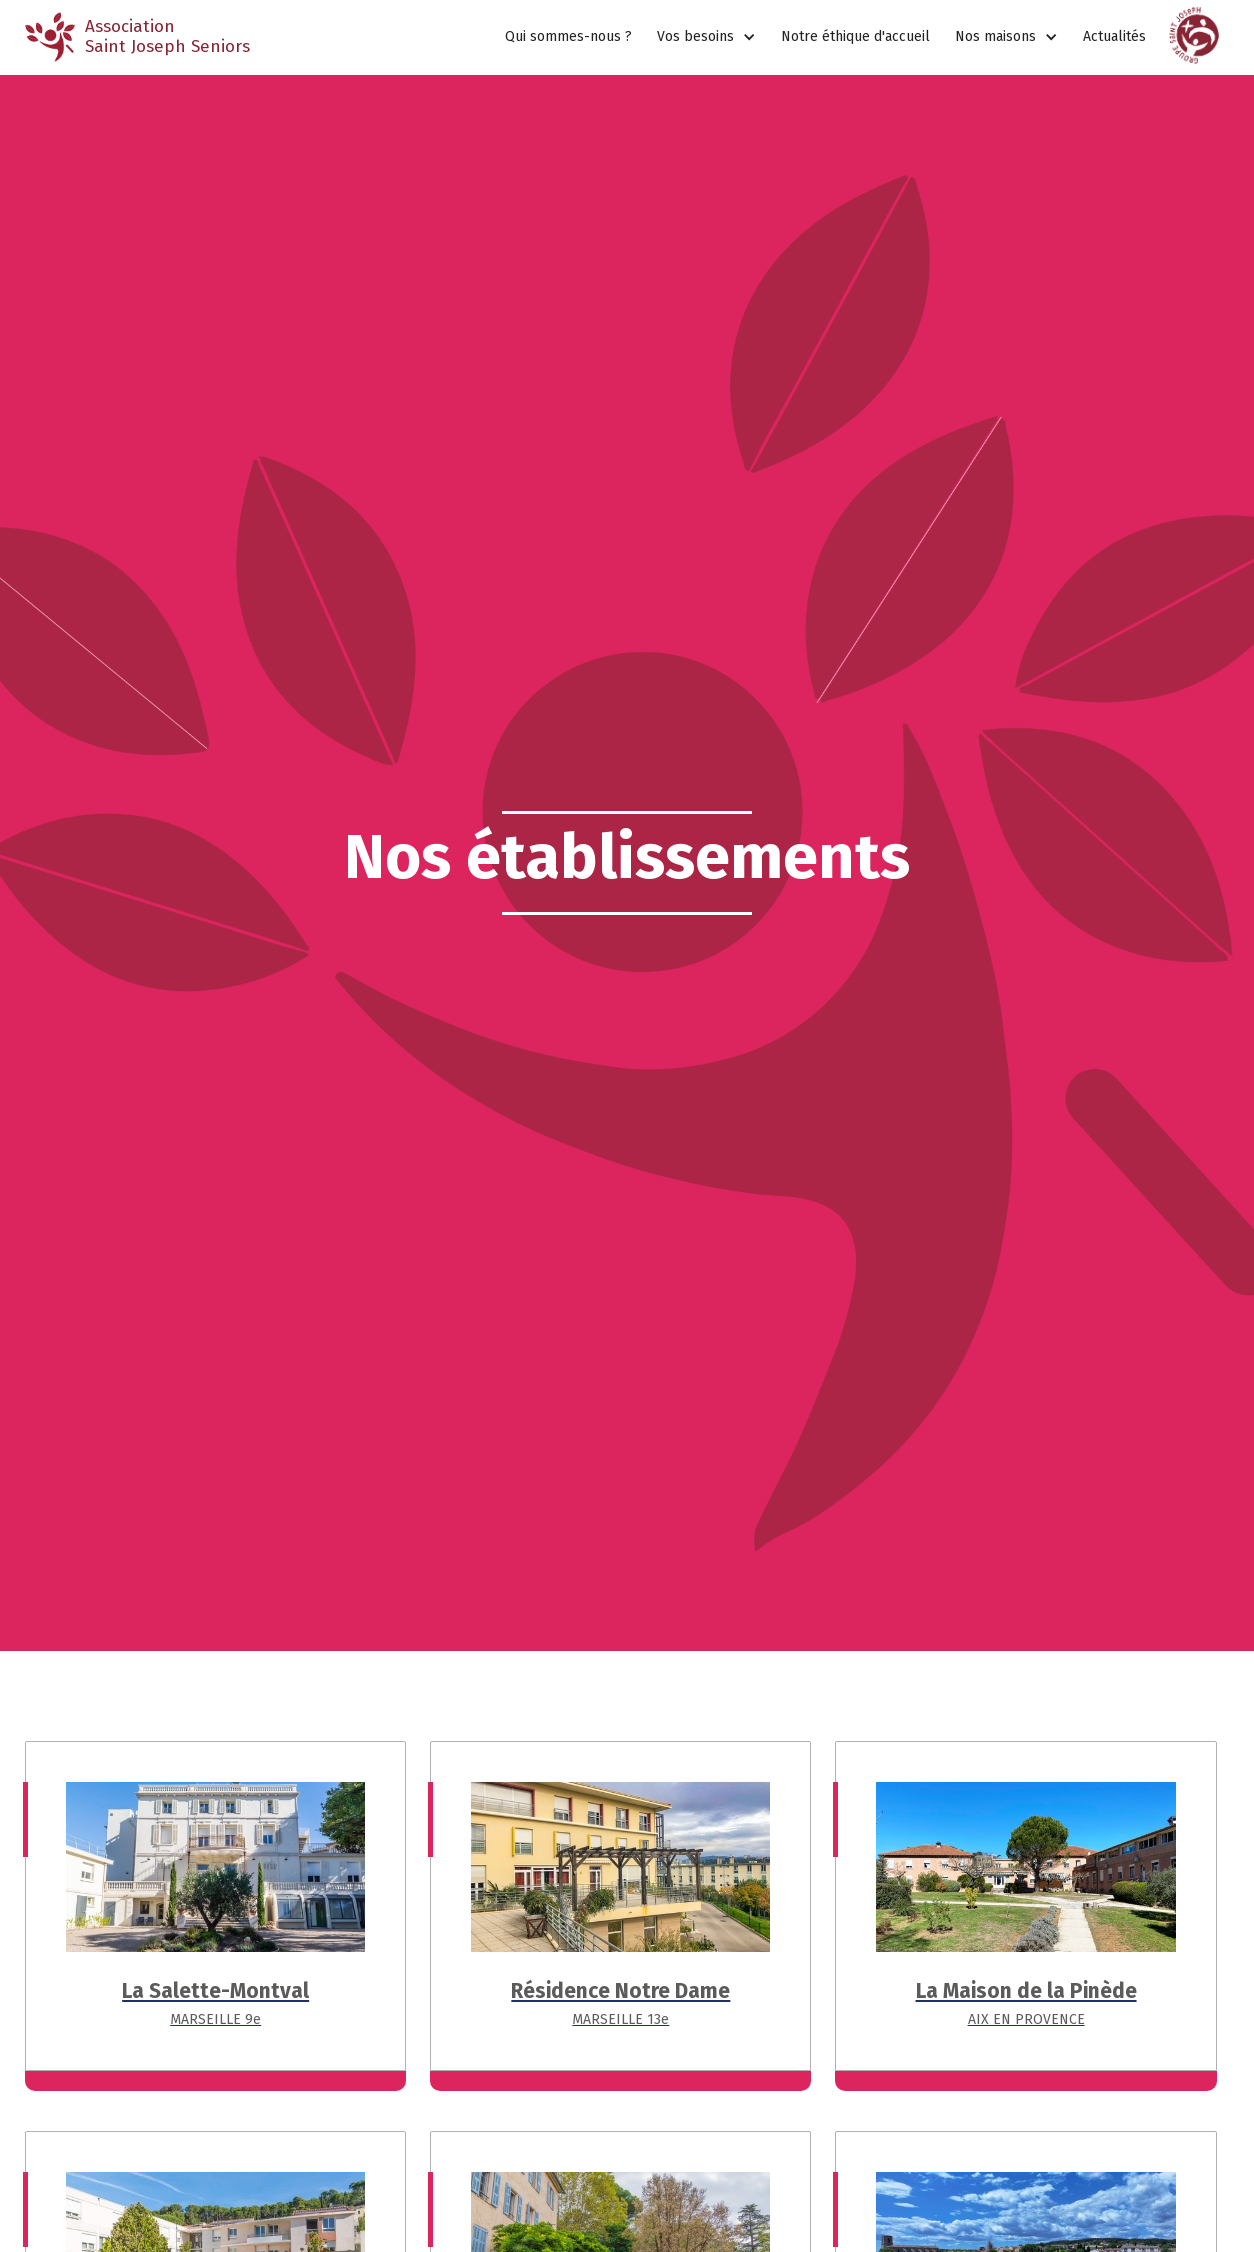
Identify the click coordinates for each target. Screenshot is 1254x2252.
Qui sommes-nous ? (568, 36)
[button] (707, 37)
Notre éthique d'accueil (855, 36)
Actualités (1114, 36)
